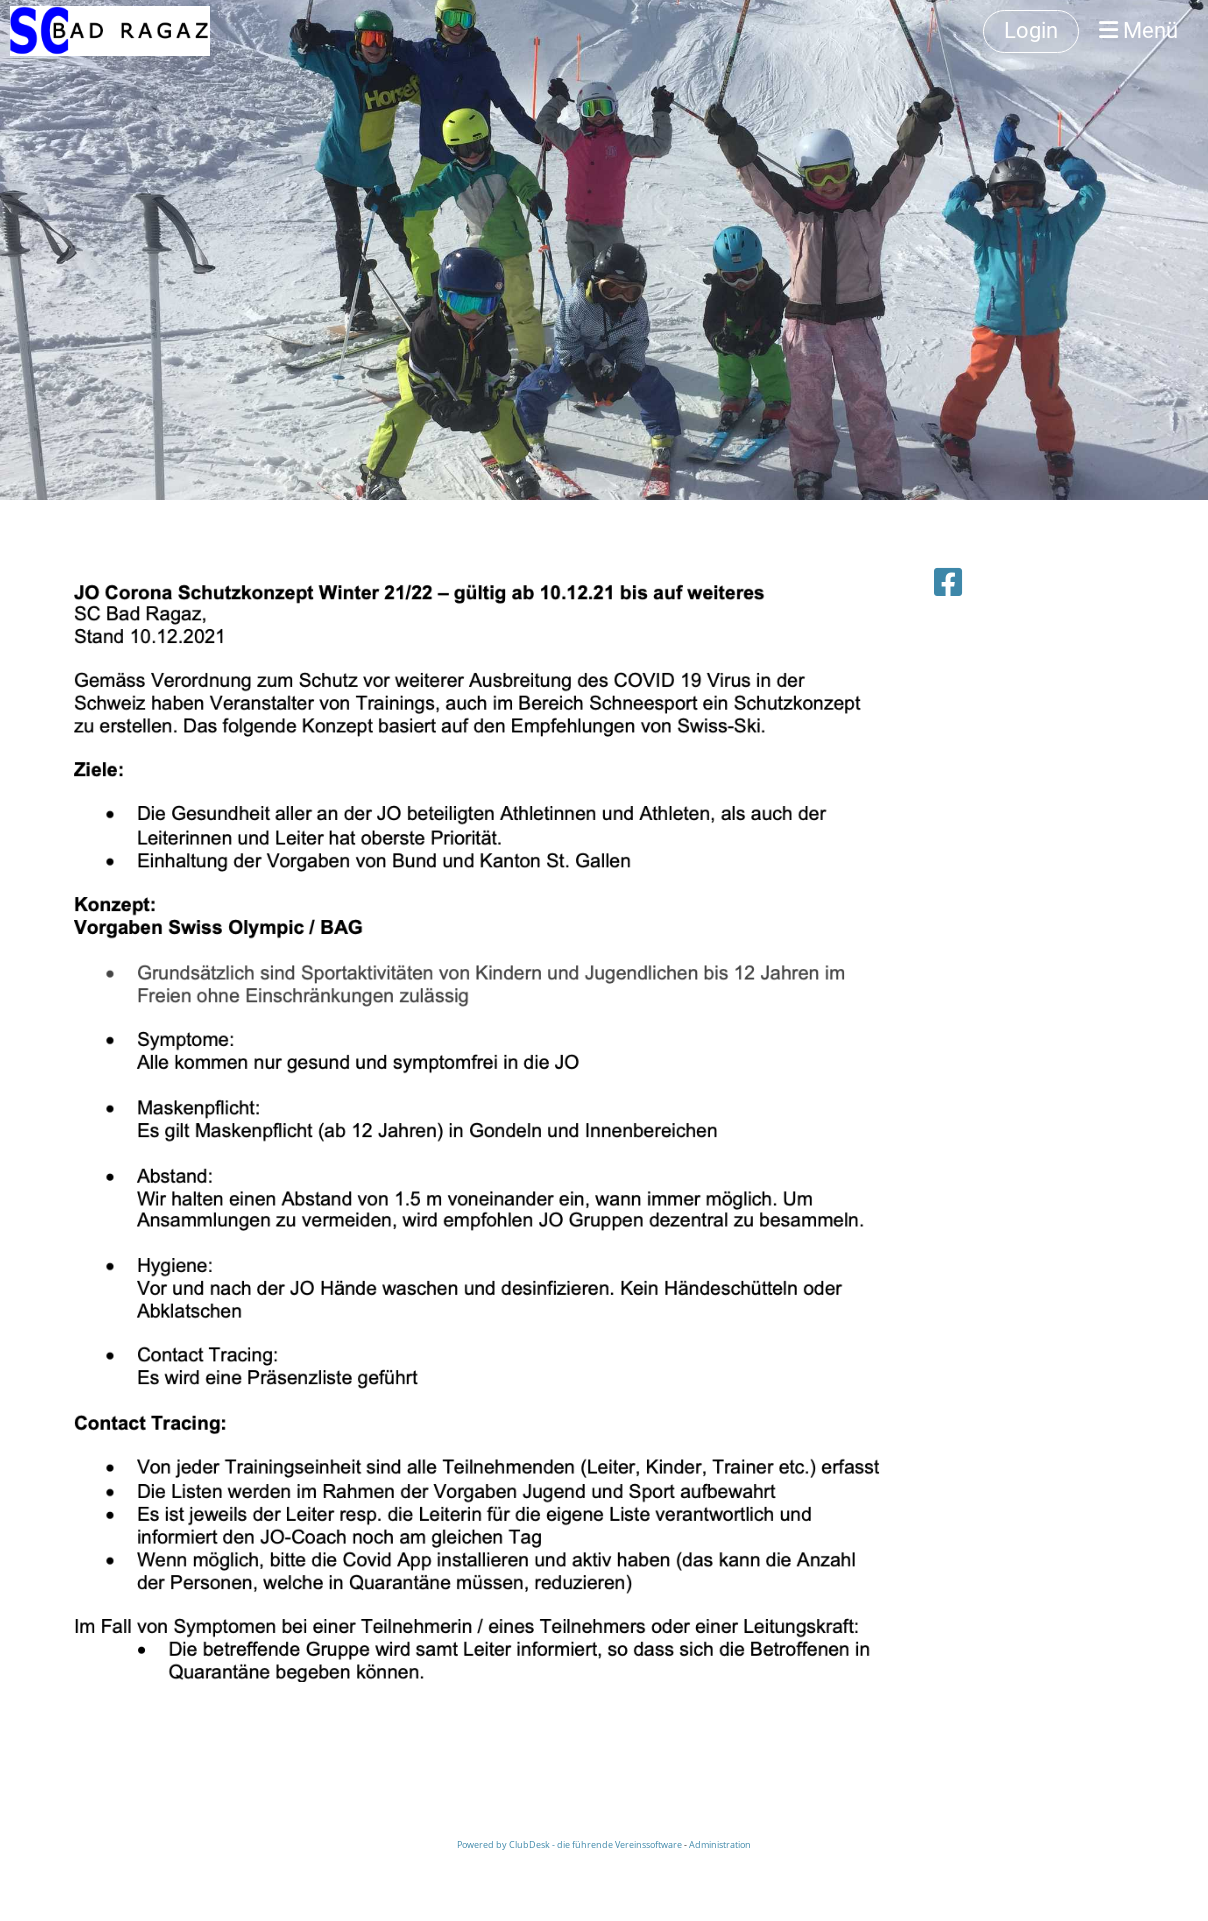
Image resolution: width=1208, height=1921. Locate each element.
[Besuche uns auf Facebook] (948, 581)
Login (1031, 30)
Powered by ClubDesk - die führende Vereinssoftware (569, 1844)
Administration (720, 1844)
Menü (1138, 30)
